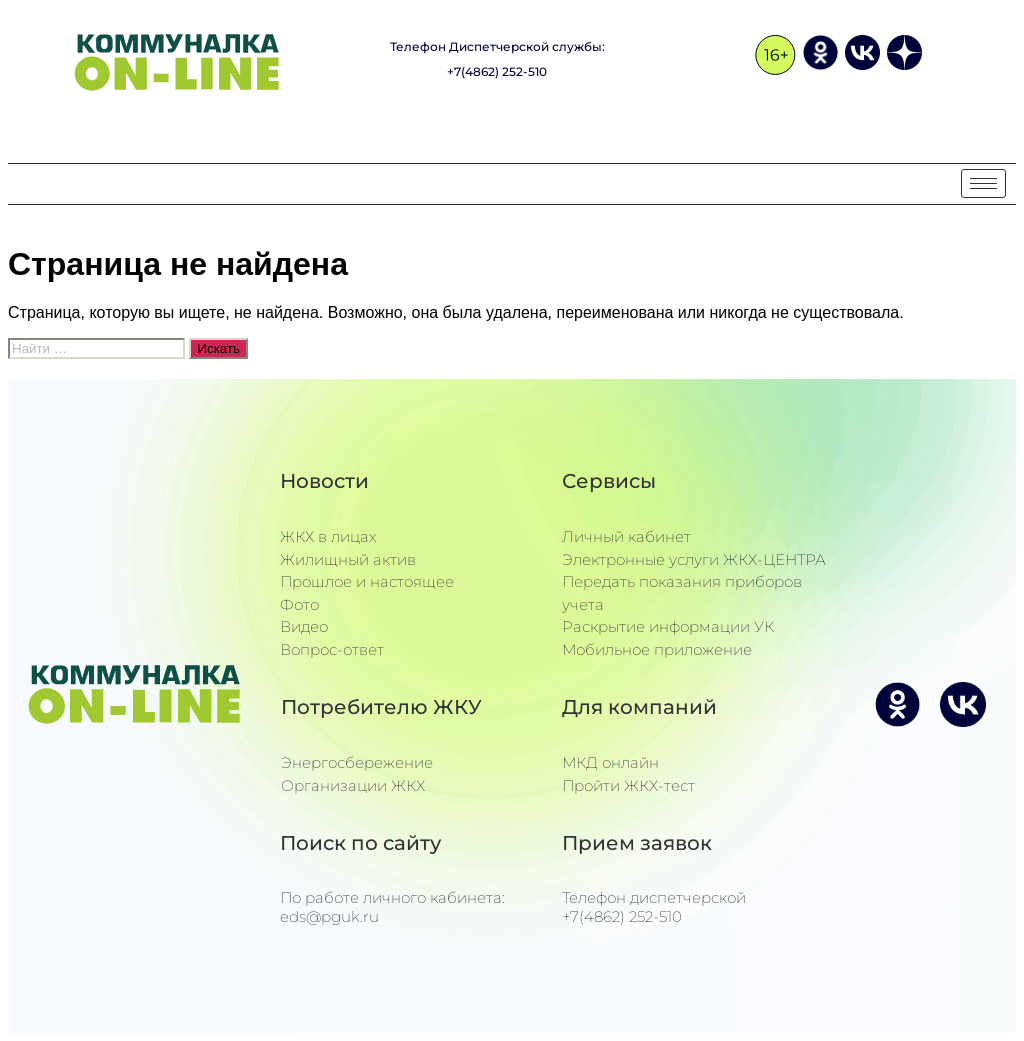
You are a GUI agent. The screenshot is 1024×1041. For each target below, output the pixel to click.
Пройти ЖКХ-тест (628, 785)
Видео (304, 626)
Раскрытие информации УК (668, 626)
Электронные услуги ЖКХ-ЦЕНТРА (694, 559)
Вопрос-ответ (332, 649)
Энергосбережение (357, 762)
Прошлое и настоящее (367, 581)
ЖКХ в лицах (328, 536)
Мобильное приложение (657, 649)
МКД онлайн (610, 762)
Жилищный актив (348, 559)
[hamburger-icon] (983, 183)
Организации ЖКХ (353, 785)
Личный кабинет (626, 536)
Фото (299, 604)
